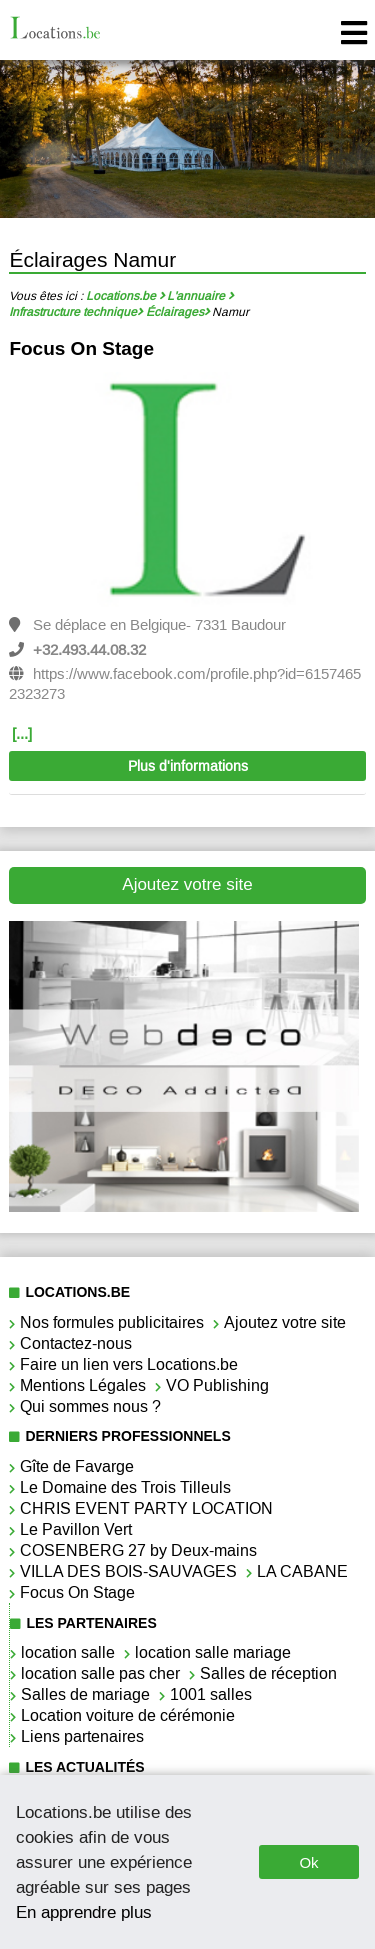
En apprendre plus (84, 1912)
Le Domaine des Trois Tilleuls (125, 1487)
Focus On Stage (81, 348)
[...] (22, 734)
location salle (68, 1652)
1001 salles (211, 1694)
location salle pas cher (100, 1673)
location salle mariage (213, 1652)
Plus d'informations (188, 766)
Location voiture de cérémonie (128, 1715)
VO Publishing (217, 1385)
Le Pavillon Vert (76, 1529)
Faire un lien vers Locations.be (129, 1364)
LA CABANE (302, 1571)
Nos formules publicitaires (112, 1322)
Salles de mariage (85, 1694)
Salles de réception (268, 1673)
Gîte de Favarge (77, 1466)
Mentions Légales (83, 1385)
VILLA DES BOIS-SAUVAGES (128, 1571)
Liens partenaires (82, 1736)
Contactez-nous (76, 1343)
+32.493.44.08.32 (89, 650)
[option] (187, 550)
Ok (308, 1862)
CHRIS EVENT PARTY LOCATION (146, 1508)
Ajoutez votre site (187, 884)
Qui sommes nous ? (90, 1406)
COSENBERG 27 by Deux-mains (138, 1550)
